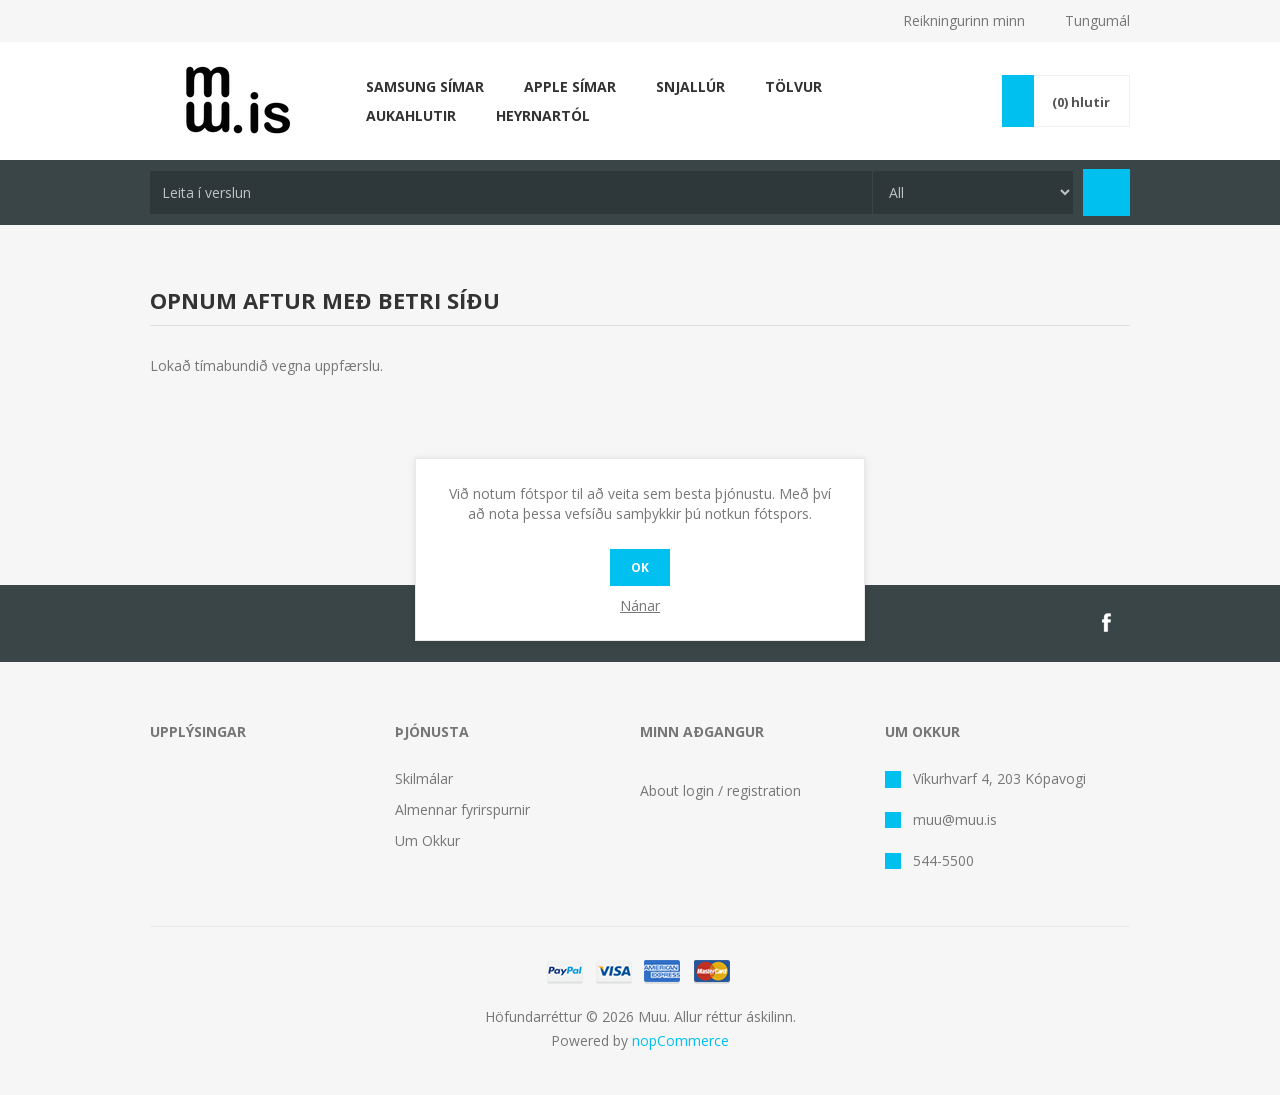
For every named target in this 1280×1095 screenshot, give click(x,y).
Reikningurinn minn (964, 20)
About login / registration (720, 790)
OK (640, 567)
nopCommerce (680, 1040)
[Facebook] (1106, 623)
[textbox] (511, 192)
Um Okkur (427, 840)
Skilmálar (424, 778)
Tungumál (1097, 20)
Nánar (640, 605)
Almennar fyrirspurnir (462, 809)
